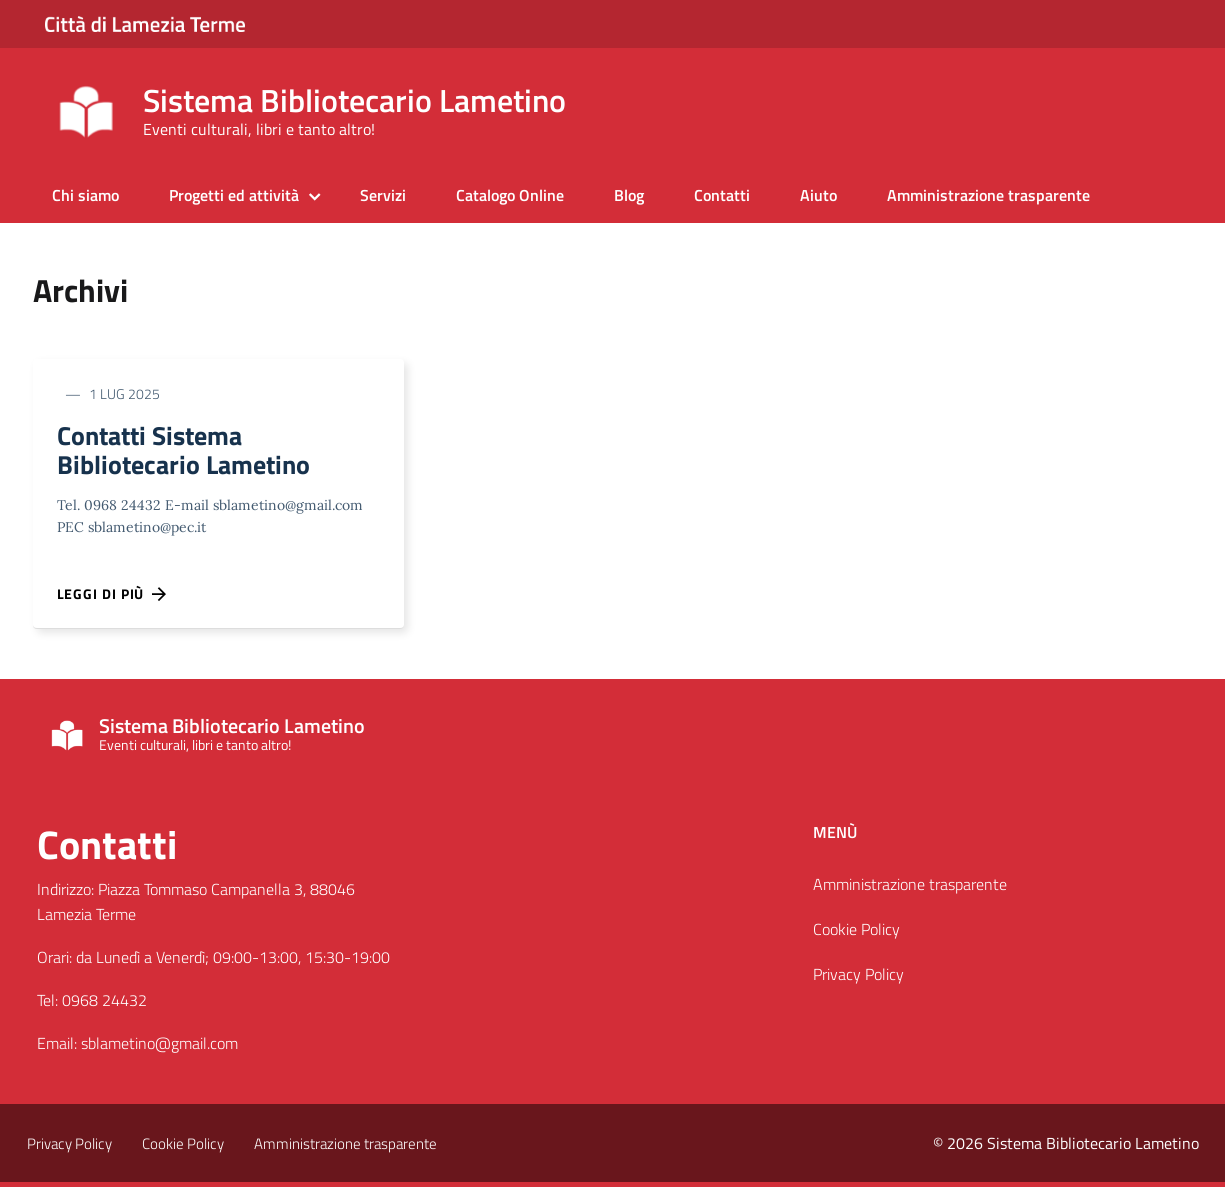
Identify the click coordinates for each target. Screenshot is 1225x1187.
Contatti (722, 195)
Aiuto (818, 195)
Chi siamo (85, 195)
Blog (629, 195)
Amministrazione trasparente (988, 195)
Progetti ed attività (234, 195)
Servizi (383, 195)
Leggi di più (113, 599)
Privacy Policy (858, 979)
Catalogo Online (510, 195)
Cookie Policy (856, 935)
